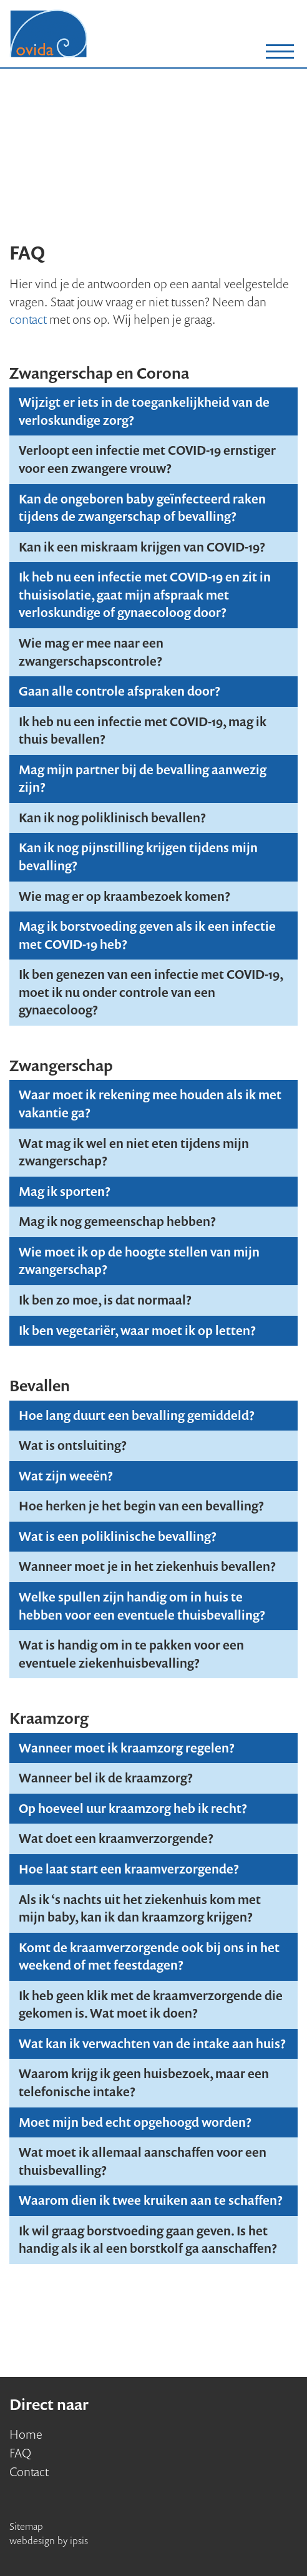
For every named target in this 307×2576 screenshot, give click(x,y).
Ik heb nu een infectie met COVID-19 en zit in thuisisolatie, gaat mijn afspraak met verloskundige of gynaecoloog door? (145, 594)
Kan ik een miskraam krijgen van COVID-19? (142, 546)
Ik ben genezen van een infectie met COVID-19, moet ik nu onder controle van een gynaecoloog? (151, 992)
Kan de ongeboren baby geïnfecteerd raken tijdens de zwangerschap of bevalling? (142, 507)
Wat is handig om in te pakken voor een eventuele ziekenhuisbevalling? (131, 1653)
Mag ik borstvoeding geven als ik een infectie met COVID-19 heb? (147, 935)
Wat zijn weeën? (66, 1475)
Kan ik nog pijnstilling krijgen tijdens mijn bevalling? (138, 856)
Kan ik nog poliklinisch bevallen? (112, 817)
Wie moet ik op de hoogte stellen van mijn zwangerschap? (139, 1260)
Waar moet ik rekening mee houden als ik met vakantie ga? (150, 1103)
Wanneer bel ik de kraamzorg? (106, 1777)
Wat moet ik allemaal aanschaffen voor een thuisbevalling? (142, 2161)
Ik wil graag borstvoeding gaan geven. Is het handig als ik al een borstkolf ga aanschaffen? (148, 2239)
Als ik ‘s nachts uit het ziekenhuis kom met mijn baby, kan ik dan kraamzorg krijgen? (140, 1908)
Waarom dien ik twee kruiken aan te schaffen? (151, 2200)
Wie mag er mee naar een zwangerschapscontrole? (91, 651)
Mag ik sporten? (64, 1191)
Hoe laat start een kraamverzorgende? (129, 1868)
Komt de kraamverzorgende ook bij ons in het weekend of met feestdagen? (149, 1956)
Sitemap (26, 2526)
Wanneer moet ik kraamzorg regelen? (127, 1747)
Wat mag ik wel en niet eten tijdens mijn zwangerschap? (134, 1152)
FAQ (20, 2452)
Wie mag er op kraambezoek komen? (124, 896)
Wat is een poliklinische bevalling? (118, 1536)
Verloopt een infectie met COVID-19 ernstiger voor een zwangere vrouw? (147, 459)
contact (28, 319)
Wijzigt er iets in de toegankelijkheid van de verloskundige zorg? (144, 411)
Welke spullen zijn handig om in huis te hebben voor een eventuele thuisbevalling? (142, 1605)
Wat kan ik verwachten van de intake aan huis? (152, 2043)
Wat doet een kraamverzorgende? (116, 1838)
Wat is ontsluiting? (73, 1445)
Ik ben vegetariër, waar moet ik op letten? (137, 1330)
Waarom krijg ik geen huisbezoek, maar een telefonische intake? (144, 2082)
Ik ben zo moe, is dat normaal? (105, 1299)
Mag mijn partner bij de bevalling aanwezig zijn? (142, 778)
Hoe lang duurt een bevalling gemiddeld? (137, 1415)
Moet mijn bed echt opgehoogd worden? (135, 2122)
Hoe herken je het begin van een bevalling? (141, 1505)
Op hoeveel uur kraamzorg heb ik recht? (133, 1808)
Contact (29, 2471)
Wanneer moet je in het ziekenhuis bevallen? (147, 1566)
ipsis (79, 2540)
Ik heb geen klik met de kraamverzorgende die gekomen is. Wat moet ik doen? (151, 2004)
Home (25, 2434)
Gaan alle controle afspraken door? (119, 691)
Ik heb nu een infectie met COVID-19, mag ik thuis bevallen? (142, 730)
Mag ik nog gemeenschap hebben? (117, 1221)
